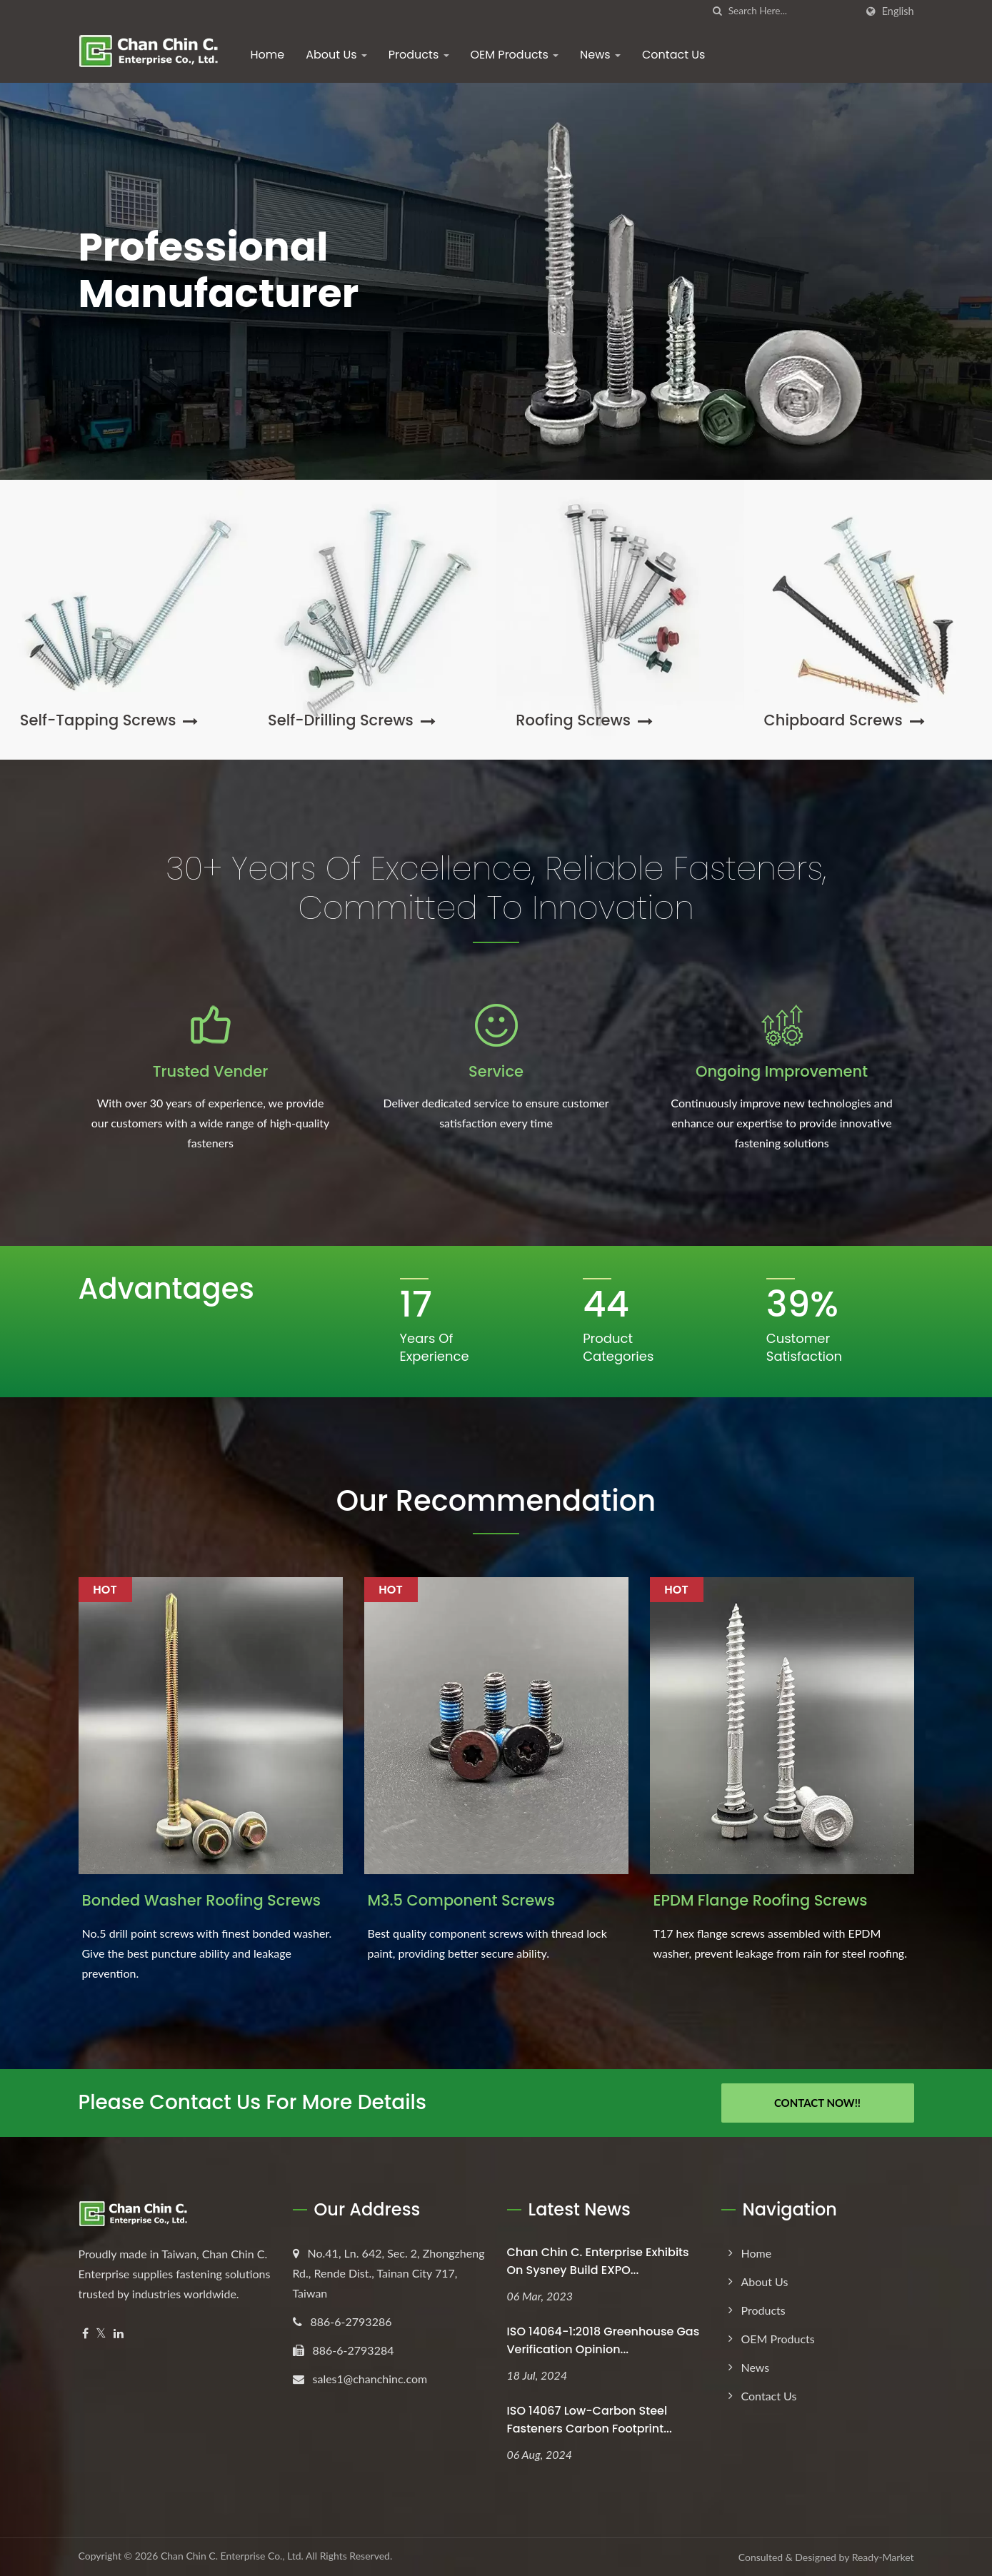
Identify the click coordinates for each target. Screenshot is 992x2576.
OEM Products (515, 54)
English (898, 11)
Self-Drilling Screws (352, 720)
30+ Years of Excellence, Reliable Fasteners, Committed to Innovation (496, 888)
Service (496, 1071)
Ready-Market (883, 2557)
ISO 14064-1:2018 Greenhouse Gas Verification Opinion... (603, 2340)
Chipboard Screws (844, 720)
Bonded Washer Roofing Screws (201, 1900)
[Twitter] (101, 2333)
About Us (336, 54)
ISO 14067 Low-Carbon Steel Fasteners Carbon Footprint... (589, 2420)
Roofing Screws (584, 720)
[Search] (792, 11)
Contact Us (673, 54)
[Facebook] (85, 2333)
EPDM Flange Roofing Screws (760, 1900)
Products (419, 54)
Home (268, 54)
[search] (717, 11)
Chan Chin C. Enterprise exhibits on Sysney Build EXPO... (598, 2261)
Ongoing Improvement (782, 1071)
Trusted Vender (211, 1071)
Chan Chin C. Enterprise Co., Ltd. (232, 2556)
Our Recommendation (496, 1501)
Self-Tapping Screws (109, 720)
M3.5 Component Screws (461, 1900)
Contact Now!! (817, 2102)
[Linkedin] (119, 2333)
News (600, 54)
